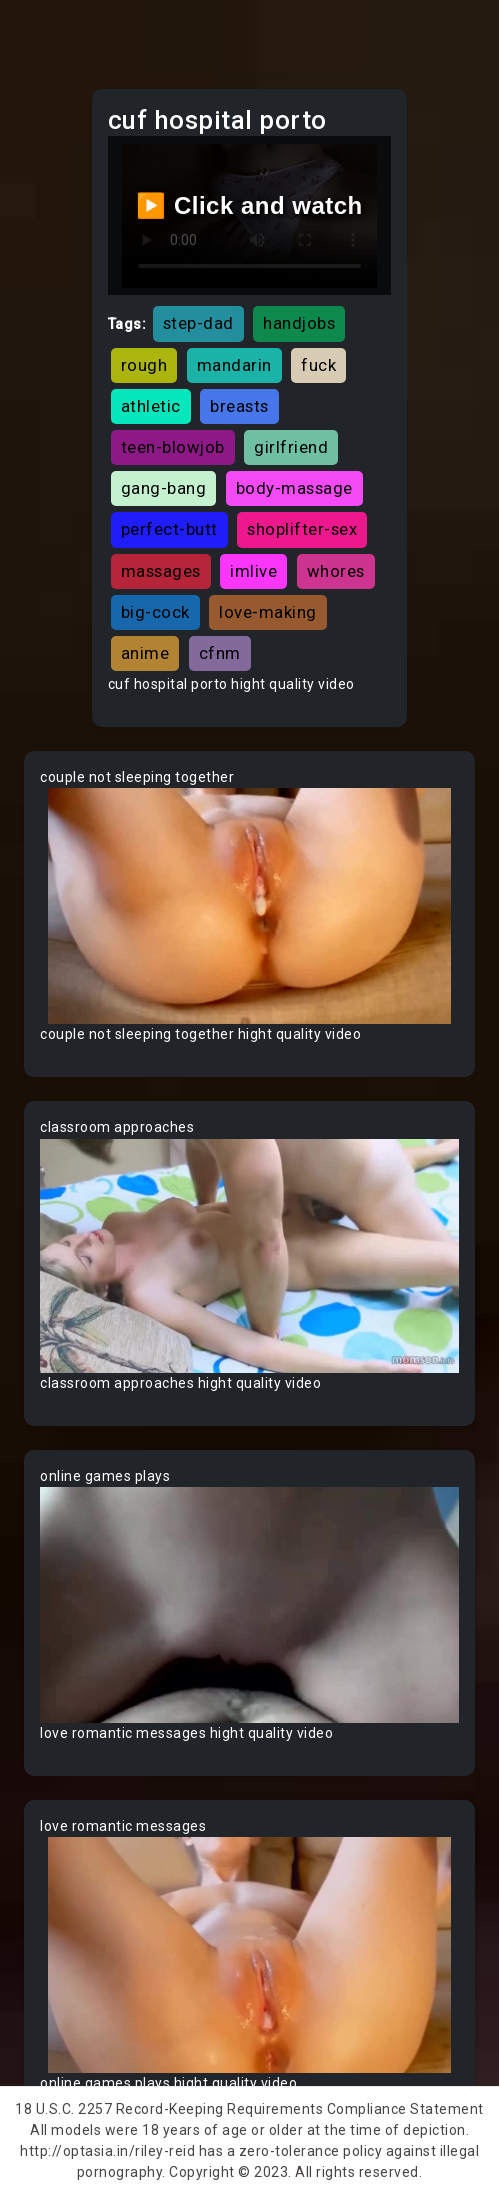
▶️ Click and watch (249, 205)
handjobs (299, 323)
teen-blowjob (173, 447)
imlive (253, 571)
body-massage (294, 488)
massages (161, 571)
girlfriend (291, 447)
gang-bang (164, 488)
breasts (239, 406)
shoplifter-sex (302, 529)
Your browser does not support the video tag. (249, 906)
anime (145, 653)
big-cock (155, 612)
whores (336, 571)
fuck (318, 365)
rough (144, 365)
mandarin (234, 365)
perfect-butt (169, 529)
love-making (268, 612)
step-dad (198, 323)
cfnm (220, 653)
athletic (151, 406)
